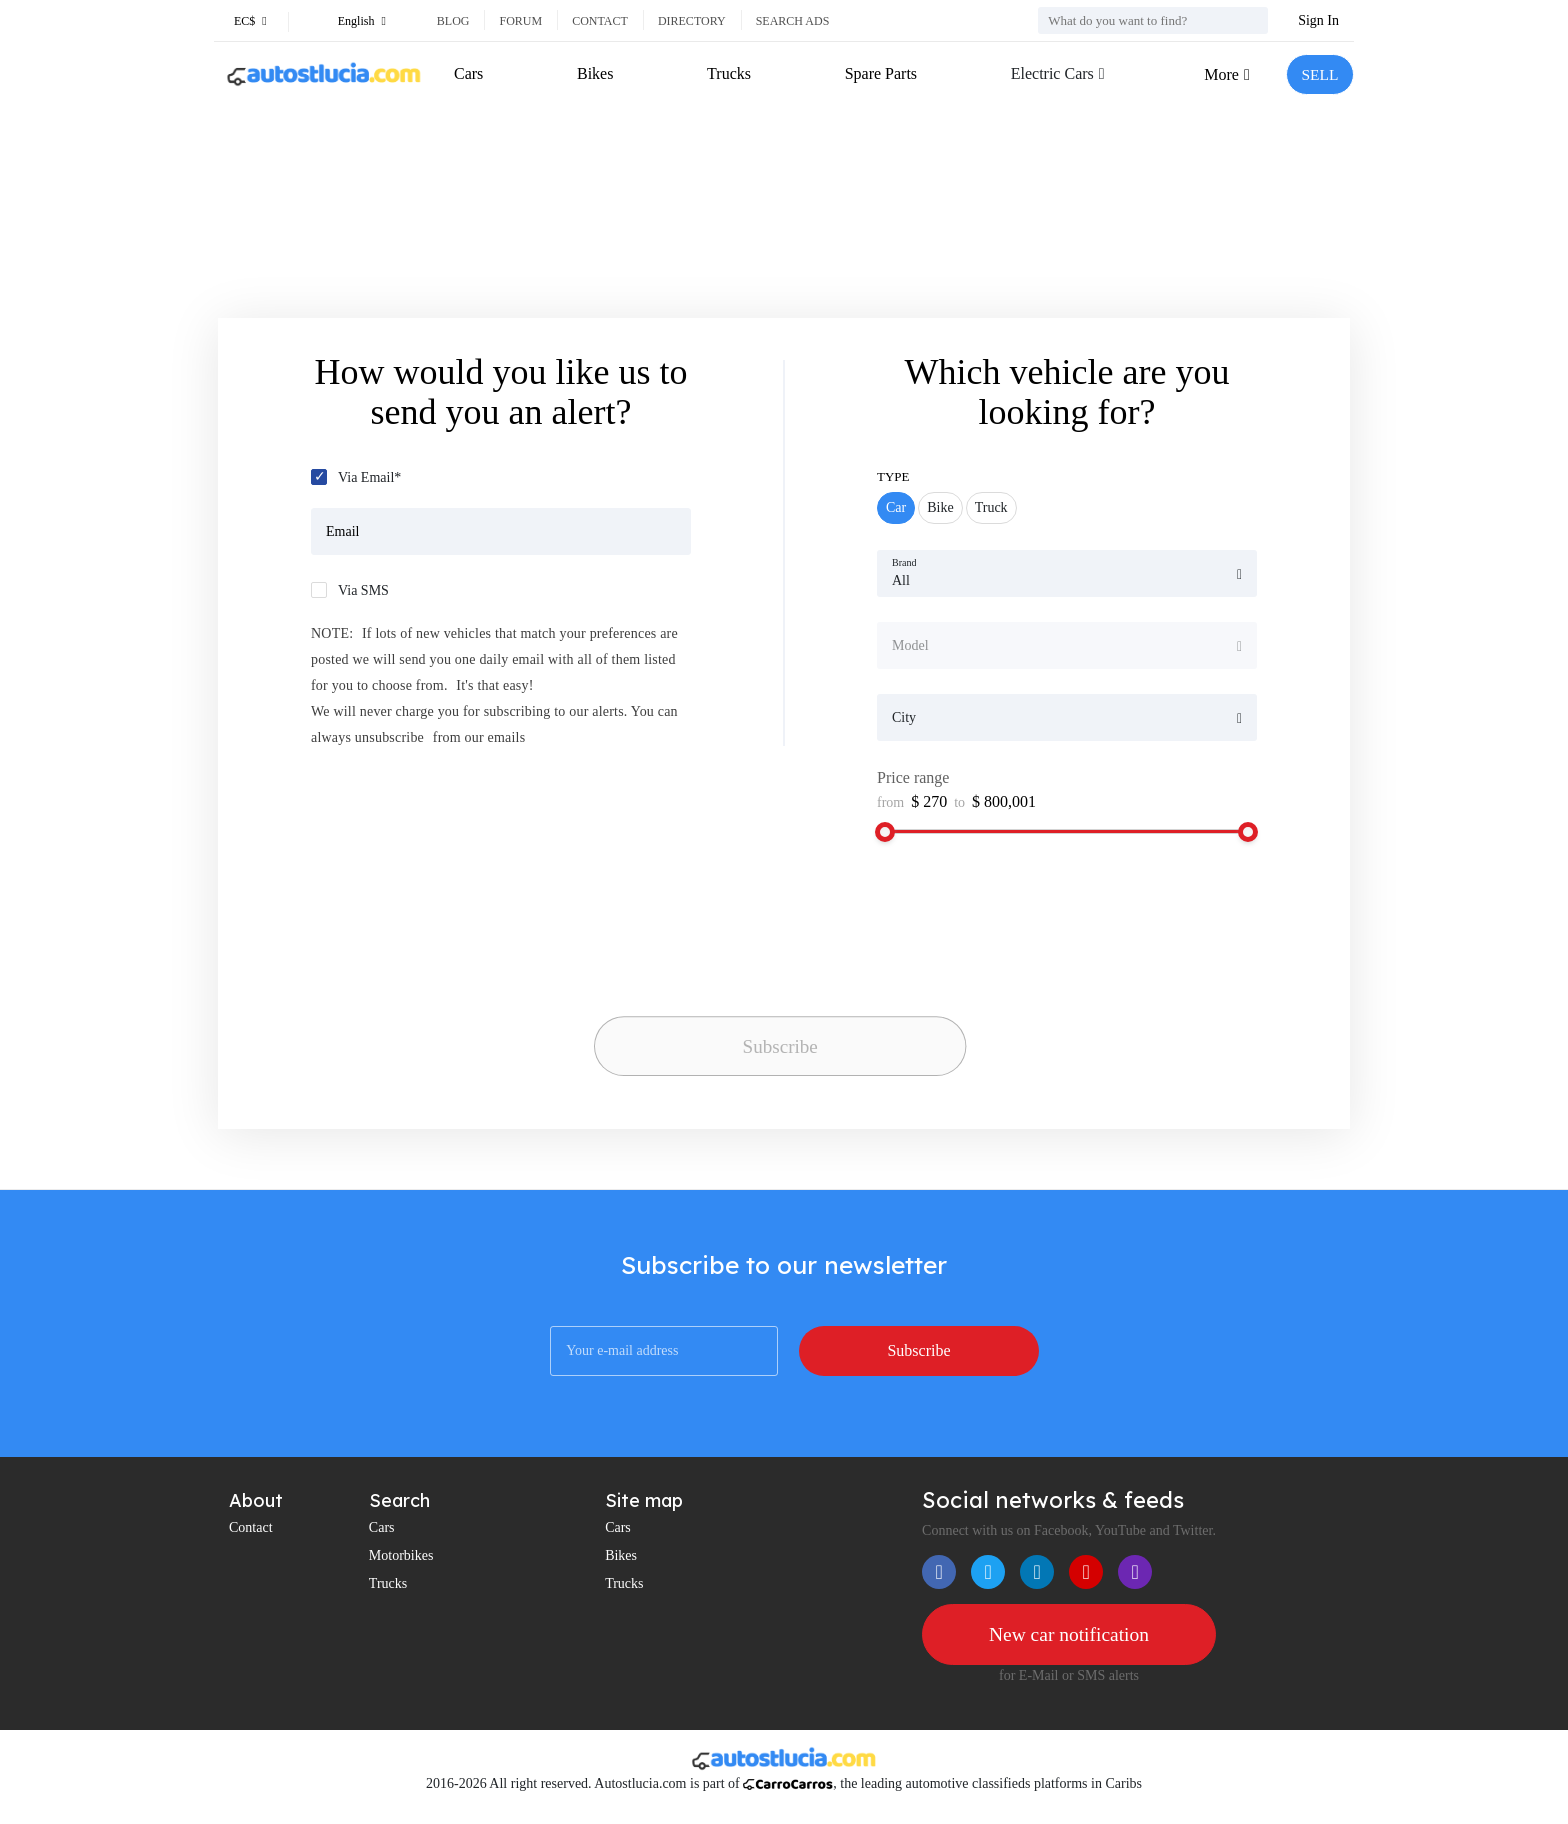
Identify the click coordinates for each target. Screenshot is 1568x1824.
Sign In (1318, 20)
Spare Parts (879, 73)
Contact (600, 21)
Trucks (728, 73)
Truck (991, 507)
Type (893, 476)
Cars (468, 73)
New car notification (1069, 1635)
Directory (692, 21)
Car (896, 507)
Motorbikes (401, 1555)
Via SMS (363, 590)
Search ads (793, 21)
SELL (1319, 74)
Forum (520, 21)
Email (342, 531)
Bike (940, 507)
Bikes (595, 73)
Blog (453, 21)
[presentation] (734, 970)
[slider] (885, 832)
